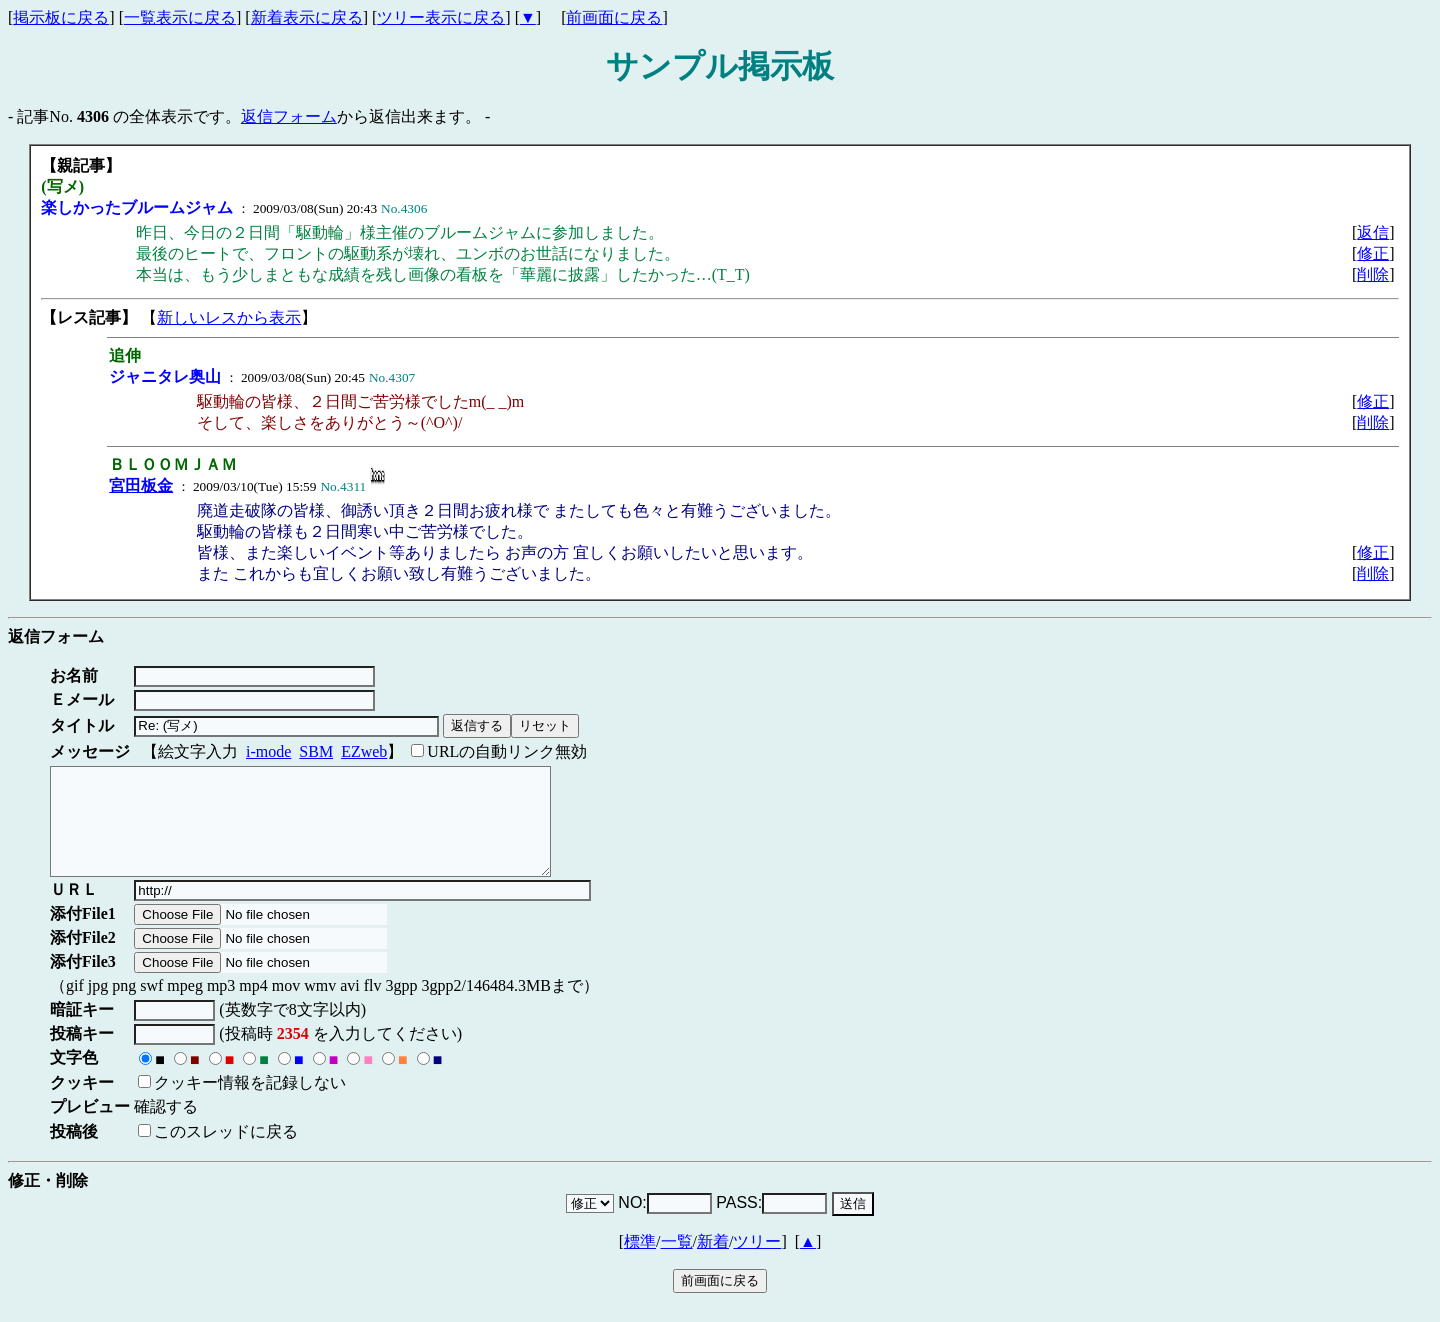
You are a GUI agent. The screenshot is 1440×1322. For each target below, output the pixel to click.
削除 (1373, 274)
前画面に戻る (614, 17)
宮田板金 (141, 485)
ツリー (757, 1262)
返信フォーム (289, 116)
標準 (640, 1262)
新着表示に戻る (307, 17)
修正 (1373, 253)
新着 (713, 1262)
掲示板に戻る (61, 17)
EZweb (364, 751)
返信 (1373, 232)
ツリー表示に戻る (441, 17)
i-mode (268, 751)
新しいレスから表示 (229, 317)
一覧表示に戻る (180, 17)
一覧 (677, 1262)
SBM (316, 751)
